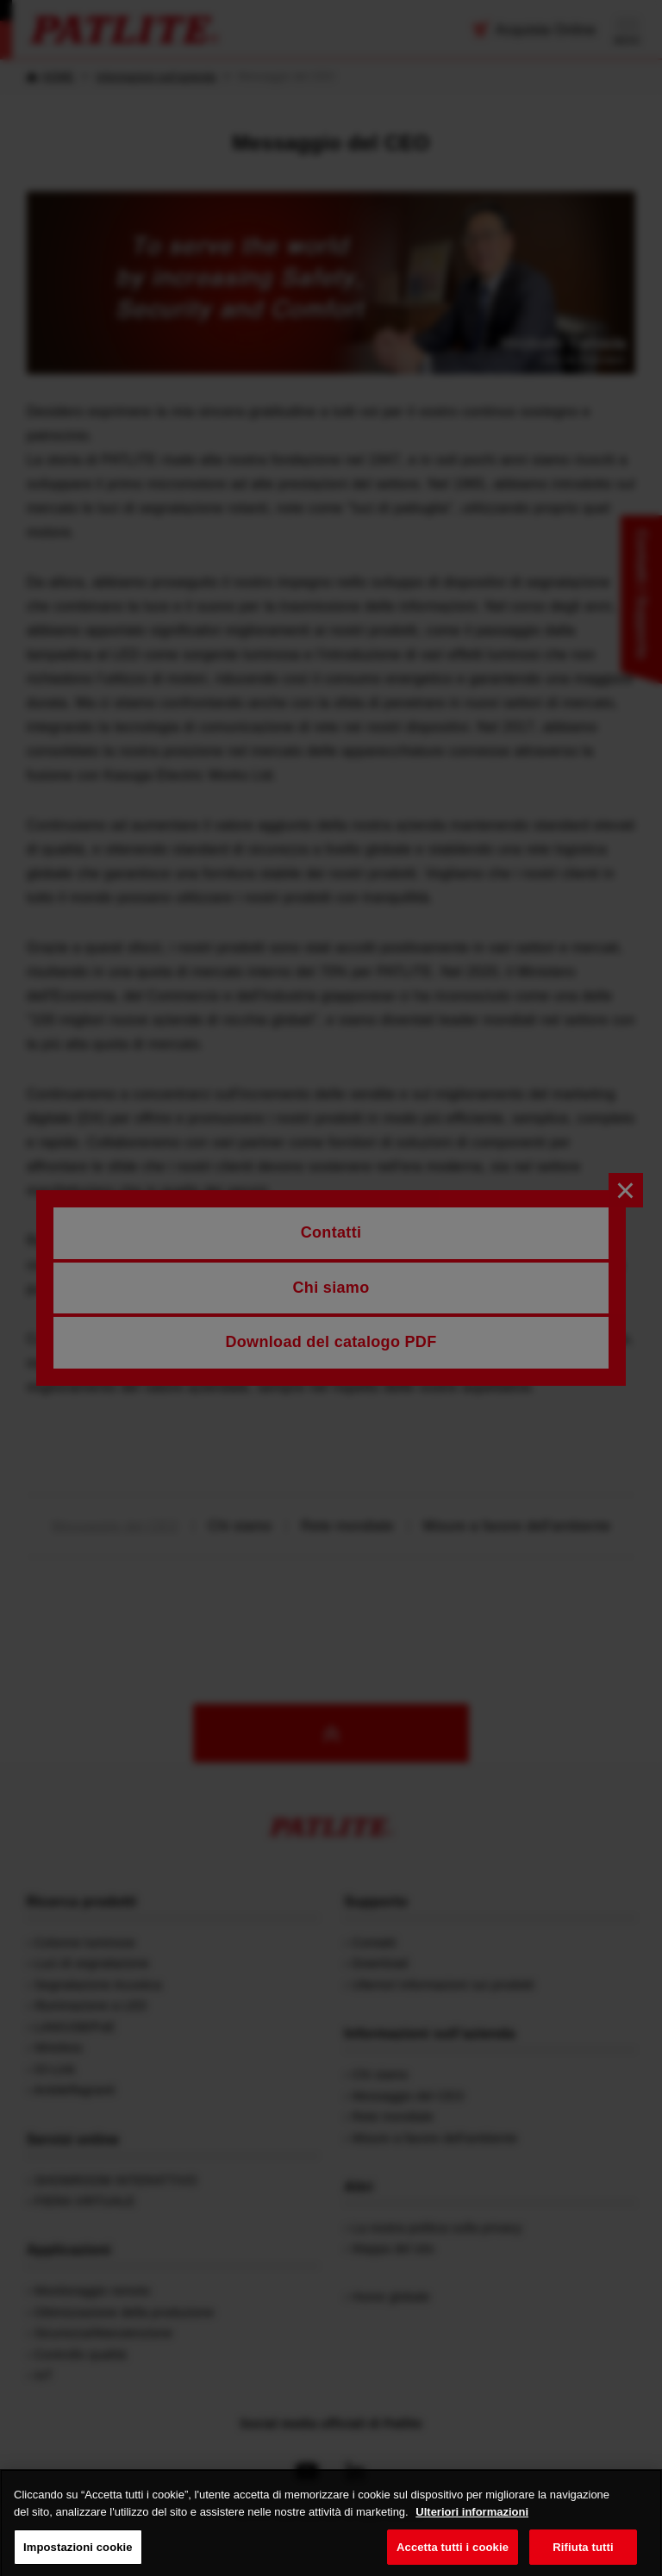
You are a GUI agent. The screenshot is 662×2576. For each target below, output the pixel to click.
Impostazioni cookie (78, 2557)
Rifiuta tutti (583, 2557)
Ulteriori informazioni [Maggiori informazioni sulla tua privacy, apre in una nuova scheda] (471, 2523)
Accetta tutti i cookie (453, 2557)
